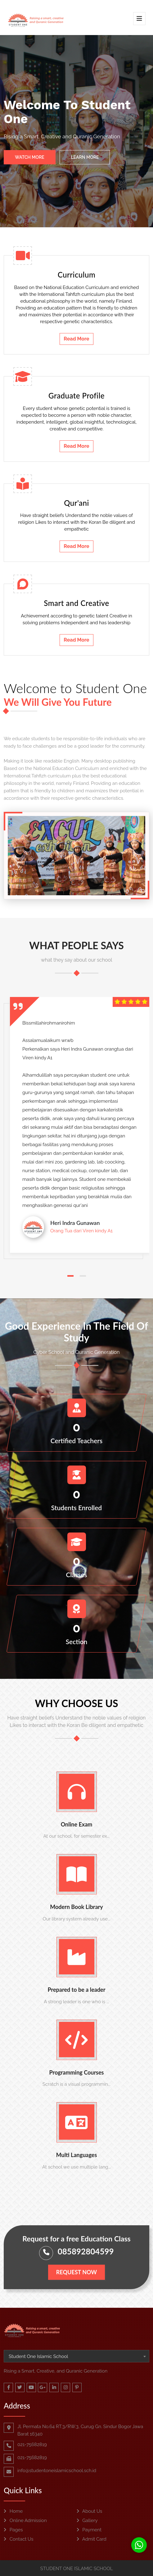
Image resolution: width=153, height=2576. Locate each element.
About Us (89, 2511)
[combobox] (76, 2356)
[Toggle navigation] (139, 18)
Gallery (87, 2520)
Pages (13, 2530)
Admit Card (91, 2539)
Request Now (76, 2272)
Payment (89, 2530)
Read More (76, 339)
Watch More (29, 157)
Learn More (85, 157)
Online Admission (25, 2520)
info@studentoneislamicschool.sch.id (56, 2470)
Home (13, 2511)
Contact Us (18, 2539)
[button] (70, 1276)
